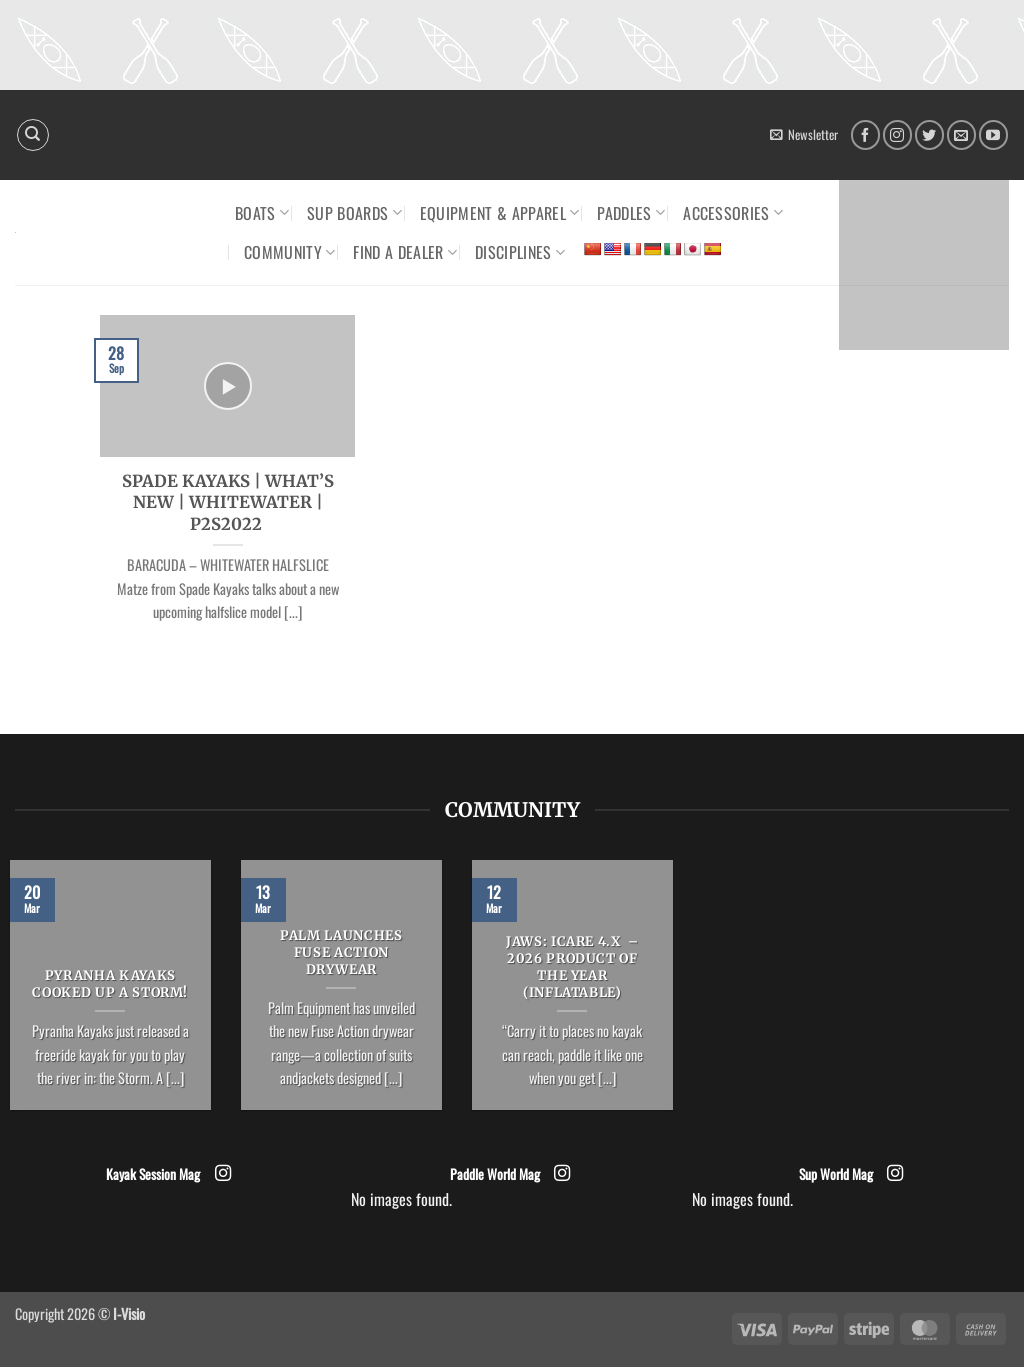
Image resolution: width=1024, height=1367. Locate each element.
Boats (262, 213)
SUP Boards (354, 213)
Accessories (733, 213)
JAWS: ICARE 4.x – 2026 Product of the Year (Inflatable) (572, 967)
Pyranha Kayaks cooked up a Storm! (110, 984)
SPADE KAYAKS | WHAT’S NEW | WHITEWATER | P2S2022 (228, 503)
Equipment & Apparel (500, 213)
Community (289, 252)
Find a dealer (405, 252)
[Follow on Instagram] (897, 134)
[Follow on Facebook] (865, 134)
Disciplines (520, 252)
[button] (804, 135)
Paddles (631, 213)
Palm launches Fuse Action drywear (341, 953)
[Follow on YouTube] (993, 134)
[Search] (33, 135)
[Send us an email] (961, 134)
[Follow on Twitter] (929, 134)
